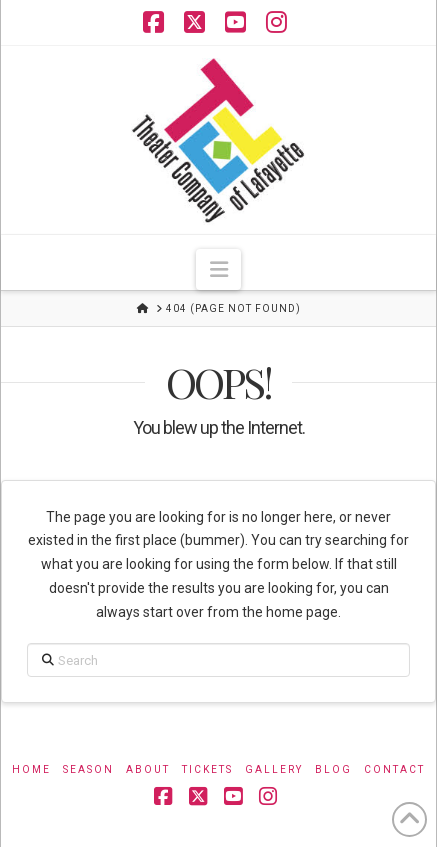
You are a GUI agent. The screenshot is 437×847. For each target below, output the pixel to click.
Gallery (274, 769)
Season (88, 769)
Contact (394, 769)
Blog (333, 769)
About (148, 769)
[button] (218, 269)
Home (31, 769)
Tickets (207, 769)
